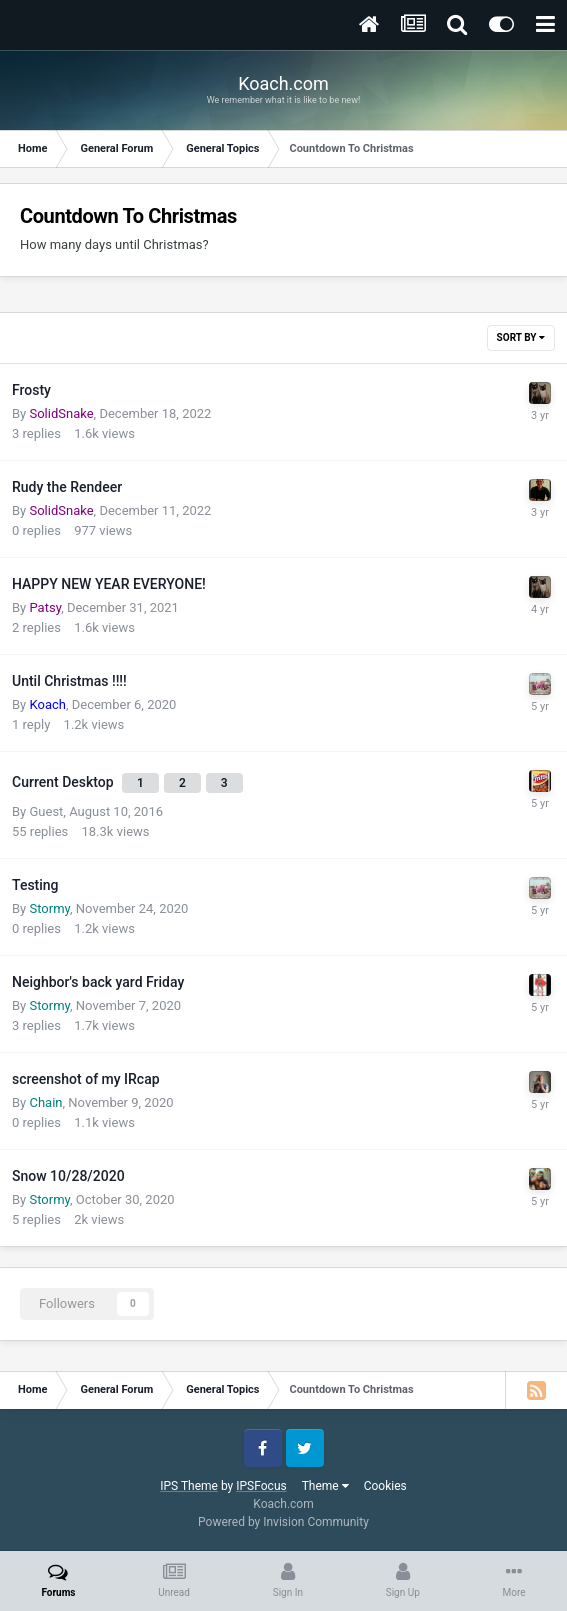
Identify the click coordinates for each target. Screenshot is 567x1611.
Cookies (385, 1486)
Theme (325, 1486)
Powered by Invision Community (283, 1522)
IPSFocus (261, 1486)
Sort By (521, 337)
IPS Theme (189, 1486)
